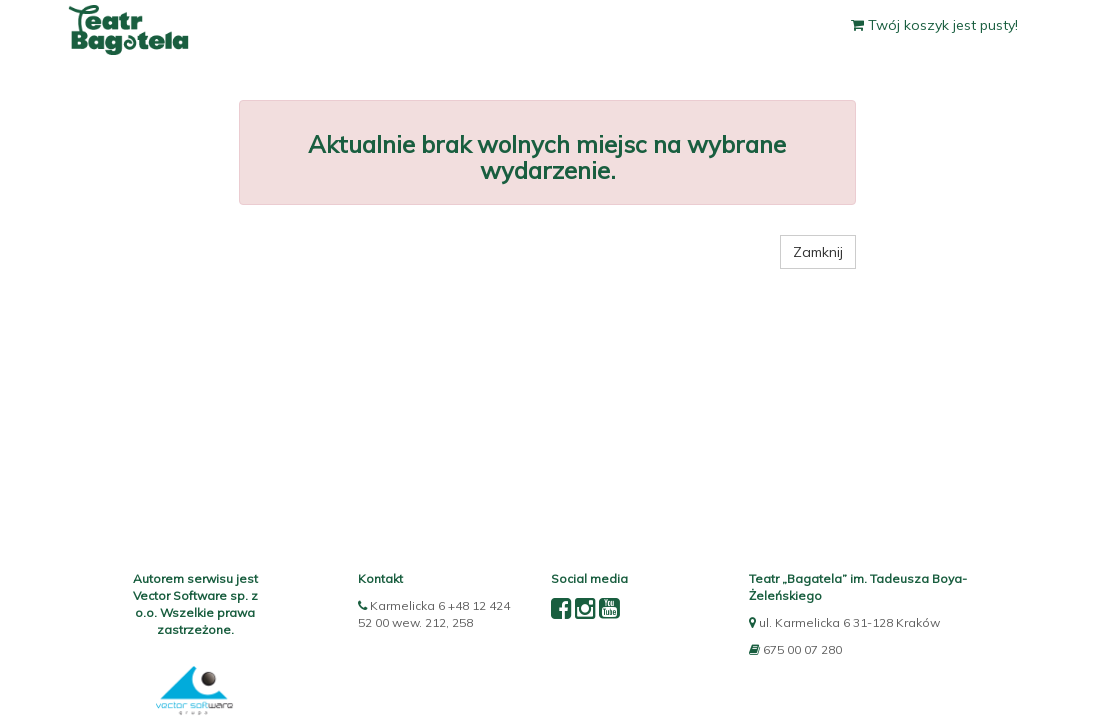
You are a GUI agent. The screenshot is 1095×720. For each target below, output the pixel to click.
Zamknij (818, 252)
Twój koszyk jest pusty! (934, 25)
